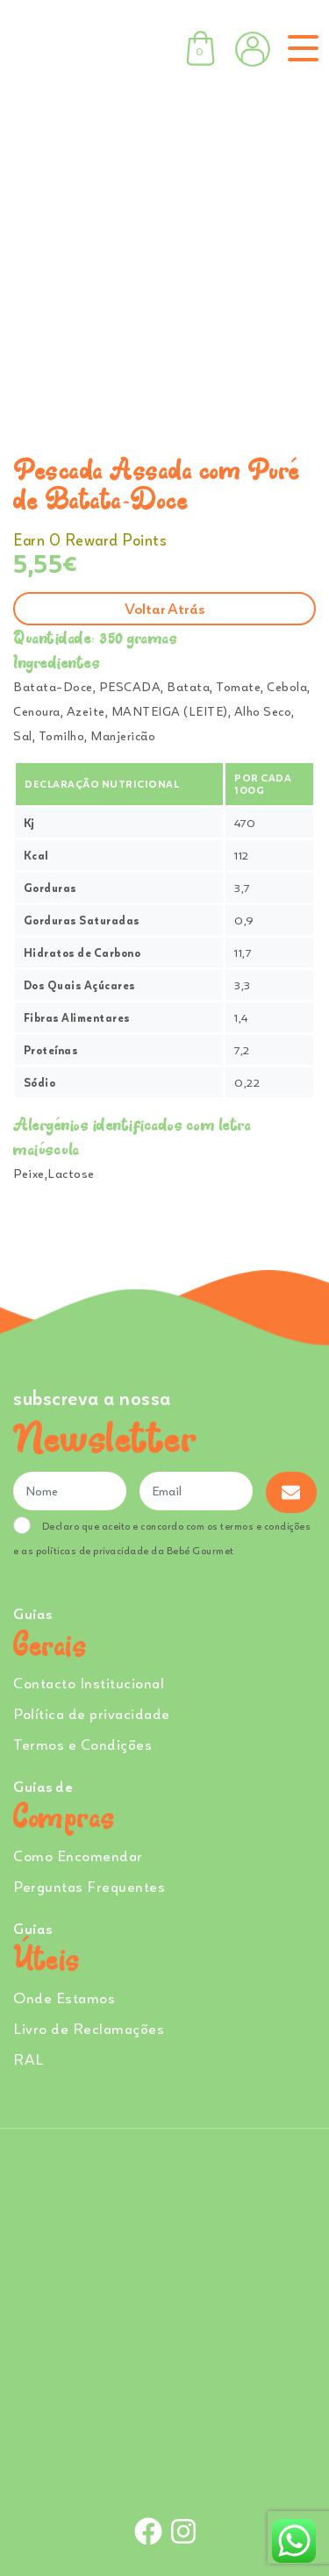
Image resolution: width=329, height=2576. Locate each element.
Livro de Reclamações (88, 2028)
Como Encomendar (78, 1855)
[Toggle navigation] (299, 48)
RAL (28, 2059)
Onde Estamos (64, 1997)
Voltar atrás (164, 608)
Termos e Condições (82, 1744)
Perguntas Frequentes (89, 1886)
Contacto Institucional (88, 1682)
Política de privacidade (91, 1713)
